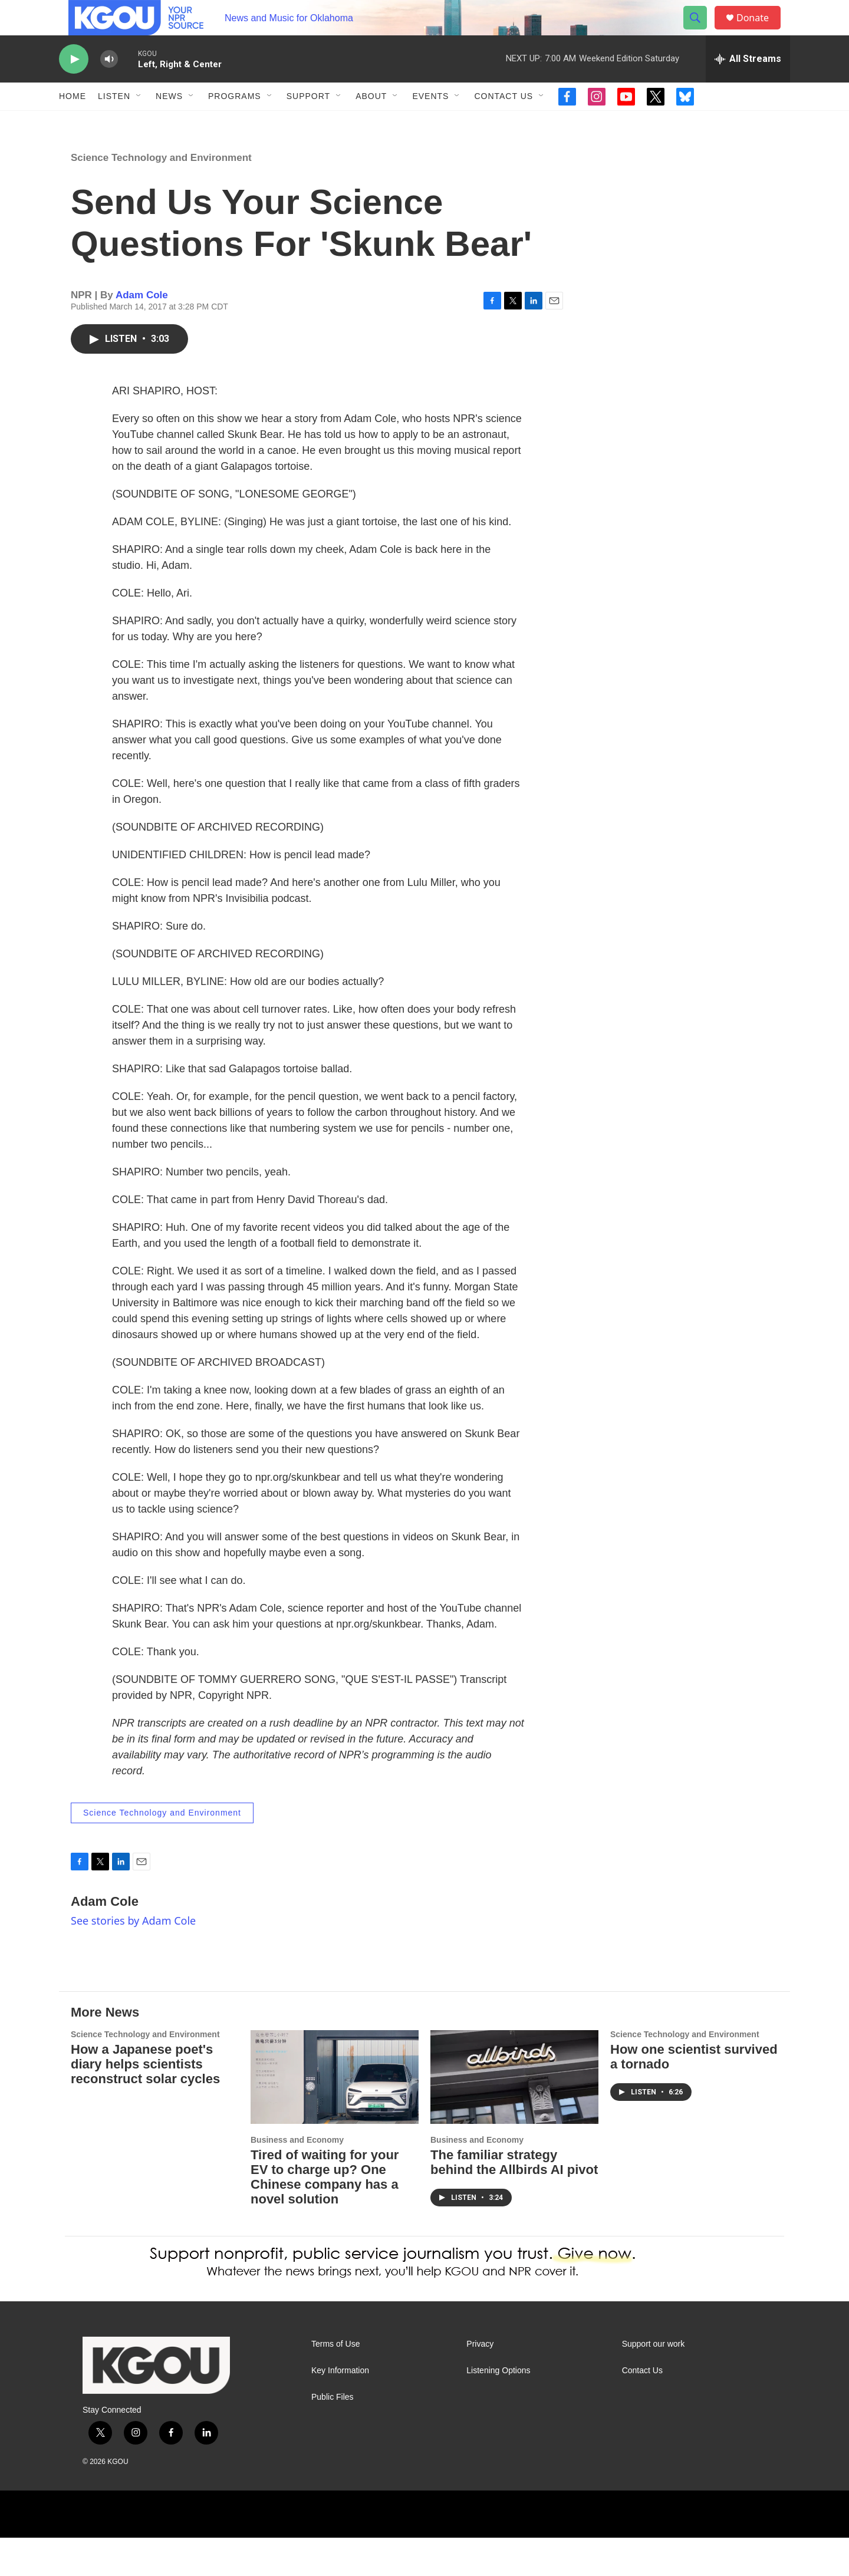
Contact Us (503, 122)
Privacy (479, 2382)
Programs (234, 122)
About (371, 122)
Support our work (653, 2382)
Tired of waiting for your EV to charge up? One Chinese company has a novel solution (325, 2215)
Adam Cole (142, 333)
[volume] (109, 86)
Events (430, 122)
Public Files (332, 2435)
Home (72, 122)
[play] (73, 86)
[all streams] (748, 85)
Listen (114, 122)
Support (308, 122)
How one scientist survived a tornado (694, 2095)
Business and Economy (297, 2178)
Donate (760, 31)
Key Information (340, 2408)
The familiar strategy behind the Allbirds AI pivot (514, 2200)
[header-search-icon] (700, 31)
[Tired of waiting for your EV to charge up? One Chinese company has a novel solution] (335, 2115)
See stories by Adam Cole (133, 1959)
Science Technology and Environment (161, 196)
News (169, 122)
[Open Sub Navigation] (139, 122)
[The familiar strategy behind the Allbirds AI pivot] (514, 2115)
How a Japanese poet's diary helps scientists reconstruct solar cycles (145, 2102)
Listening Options (498, 2408)
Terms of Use (335, 2382)
